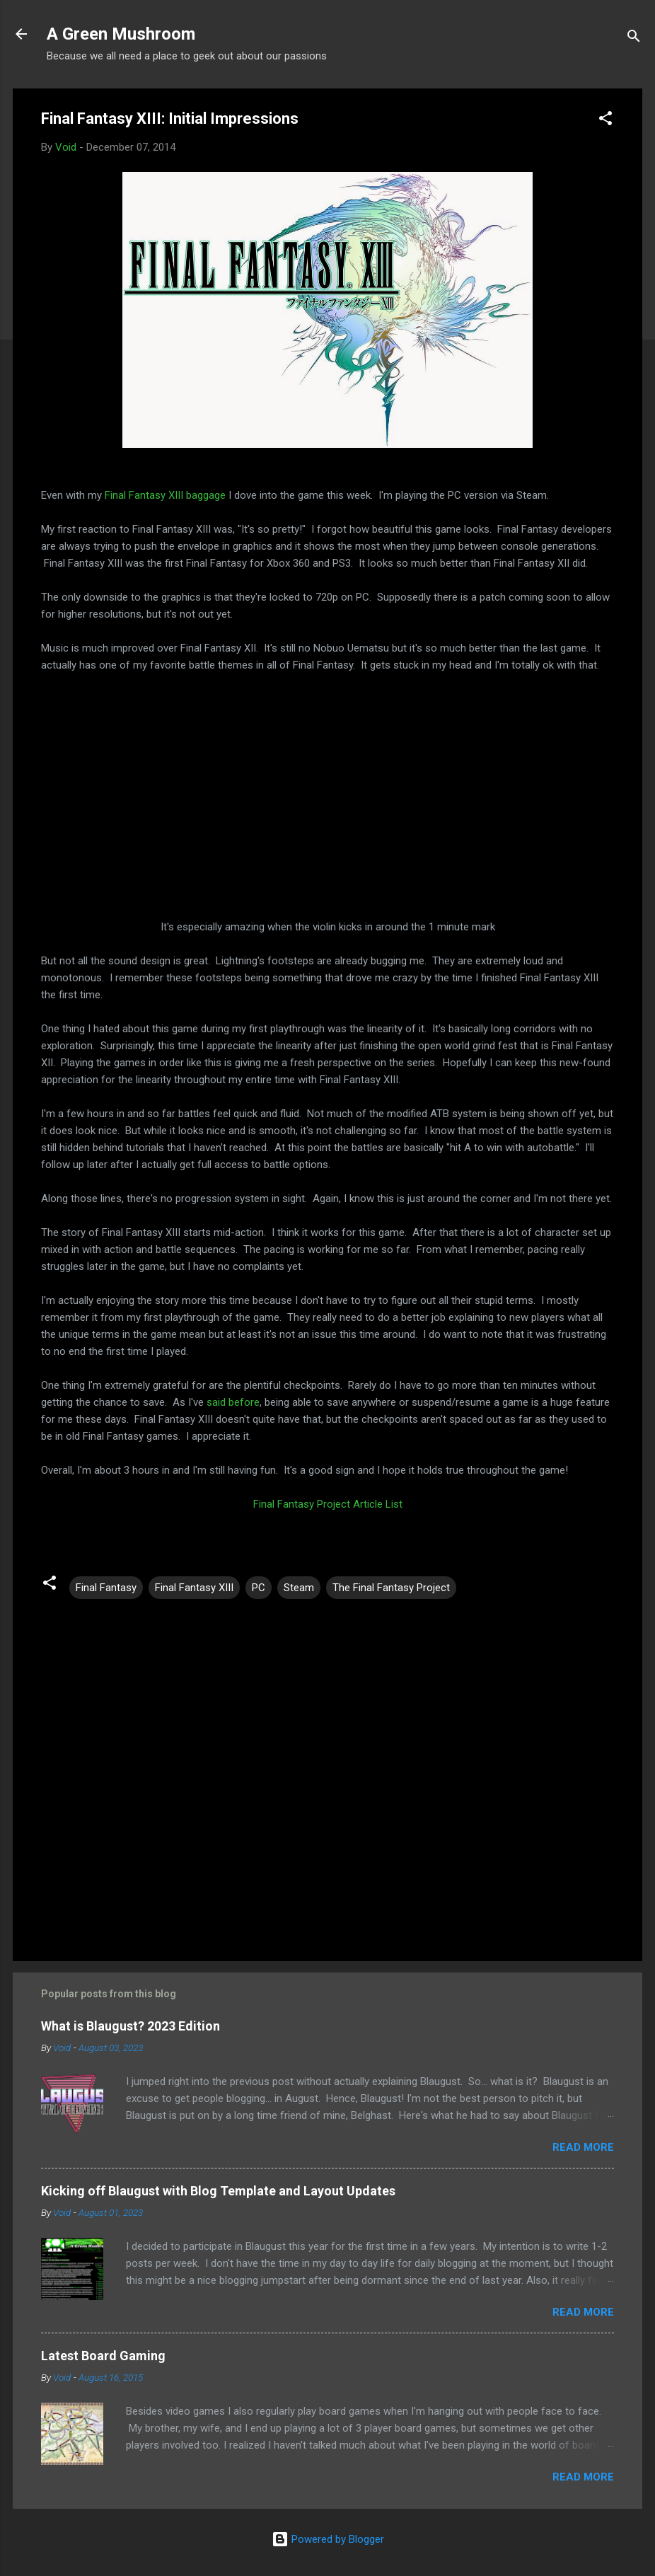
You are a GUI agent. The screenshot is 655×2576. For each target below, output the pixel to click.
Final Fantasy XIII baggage (165, 495)
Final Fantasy (106, 1587)
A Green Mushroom (121, 34)
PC (258, 1587)
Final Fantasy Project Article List (327, 1504)
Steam (299, 1587)
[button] (605, 121)
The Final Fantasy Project (391, 1587)
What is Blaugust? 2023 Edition (130, 2025)
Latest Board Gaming (103, 2355)
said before (233, 1402)
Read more (583, 2147)
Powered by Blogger (328, 2539)
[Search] (633, 38)
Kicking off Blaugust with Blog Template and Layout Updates (218, 2190)
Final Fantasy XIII (194, 1587)
